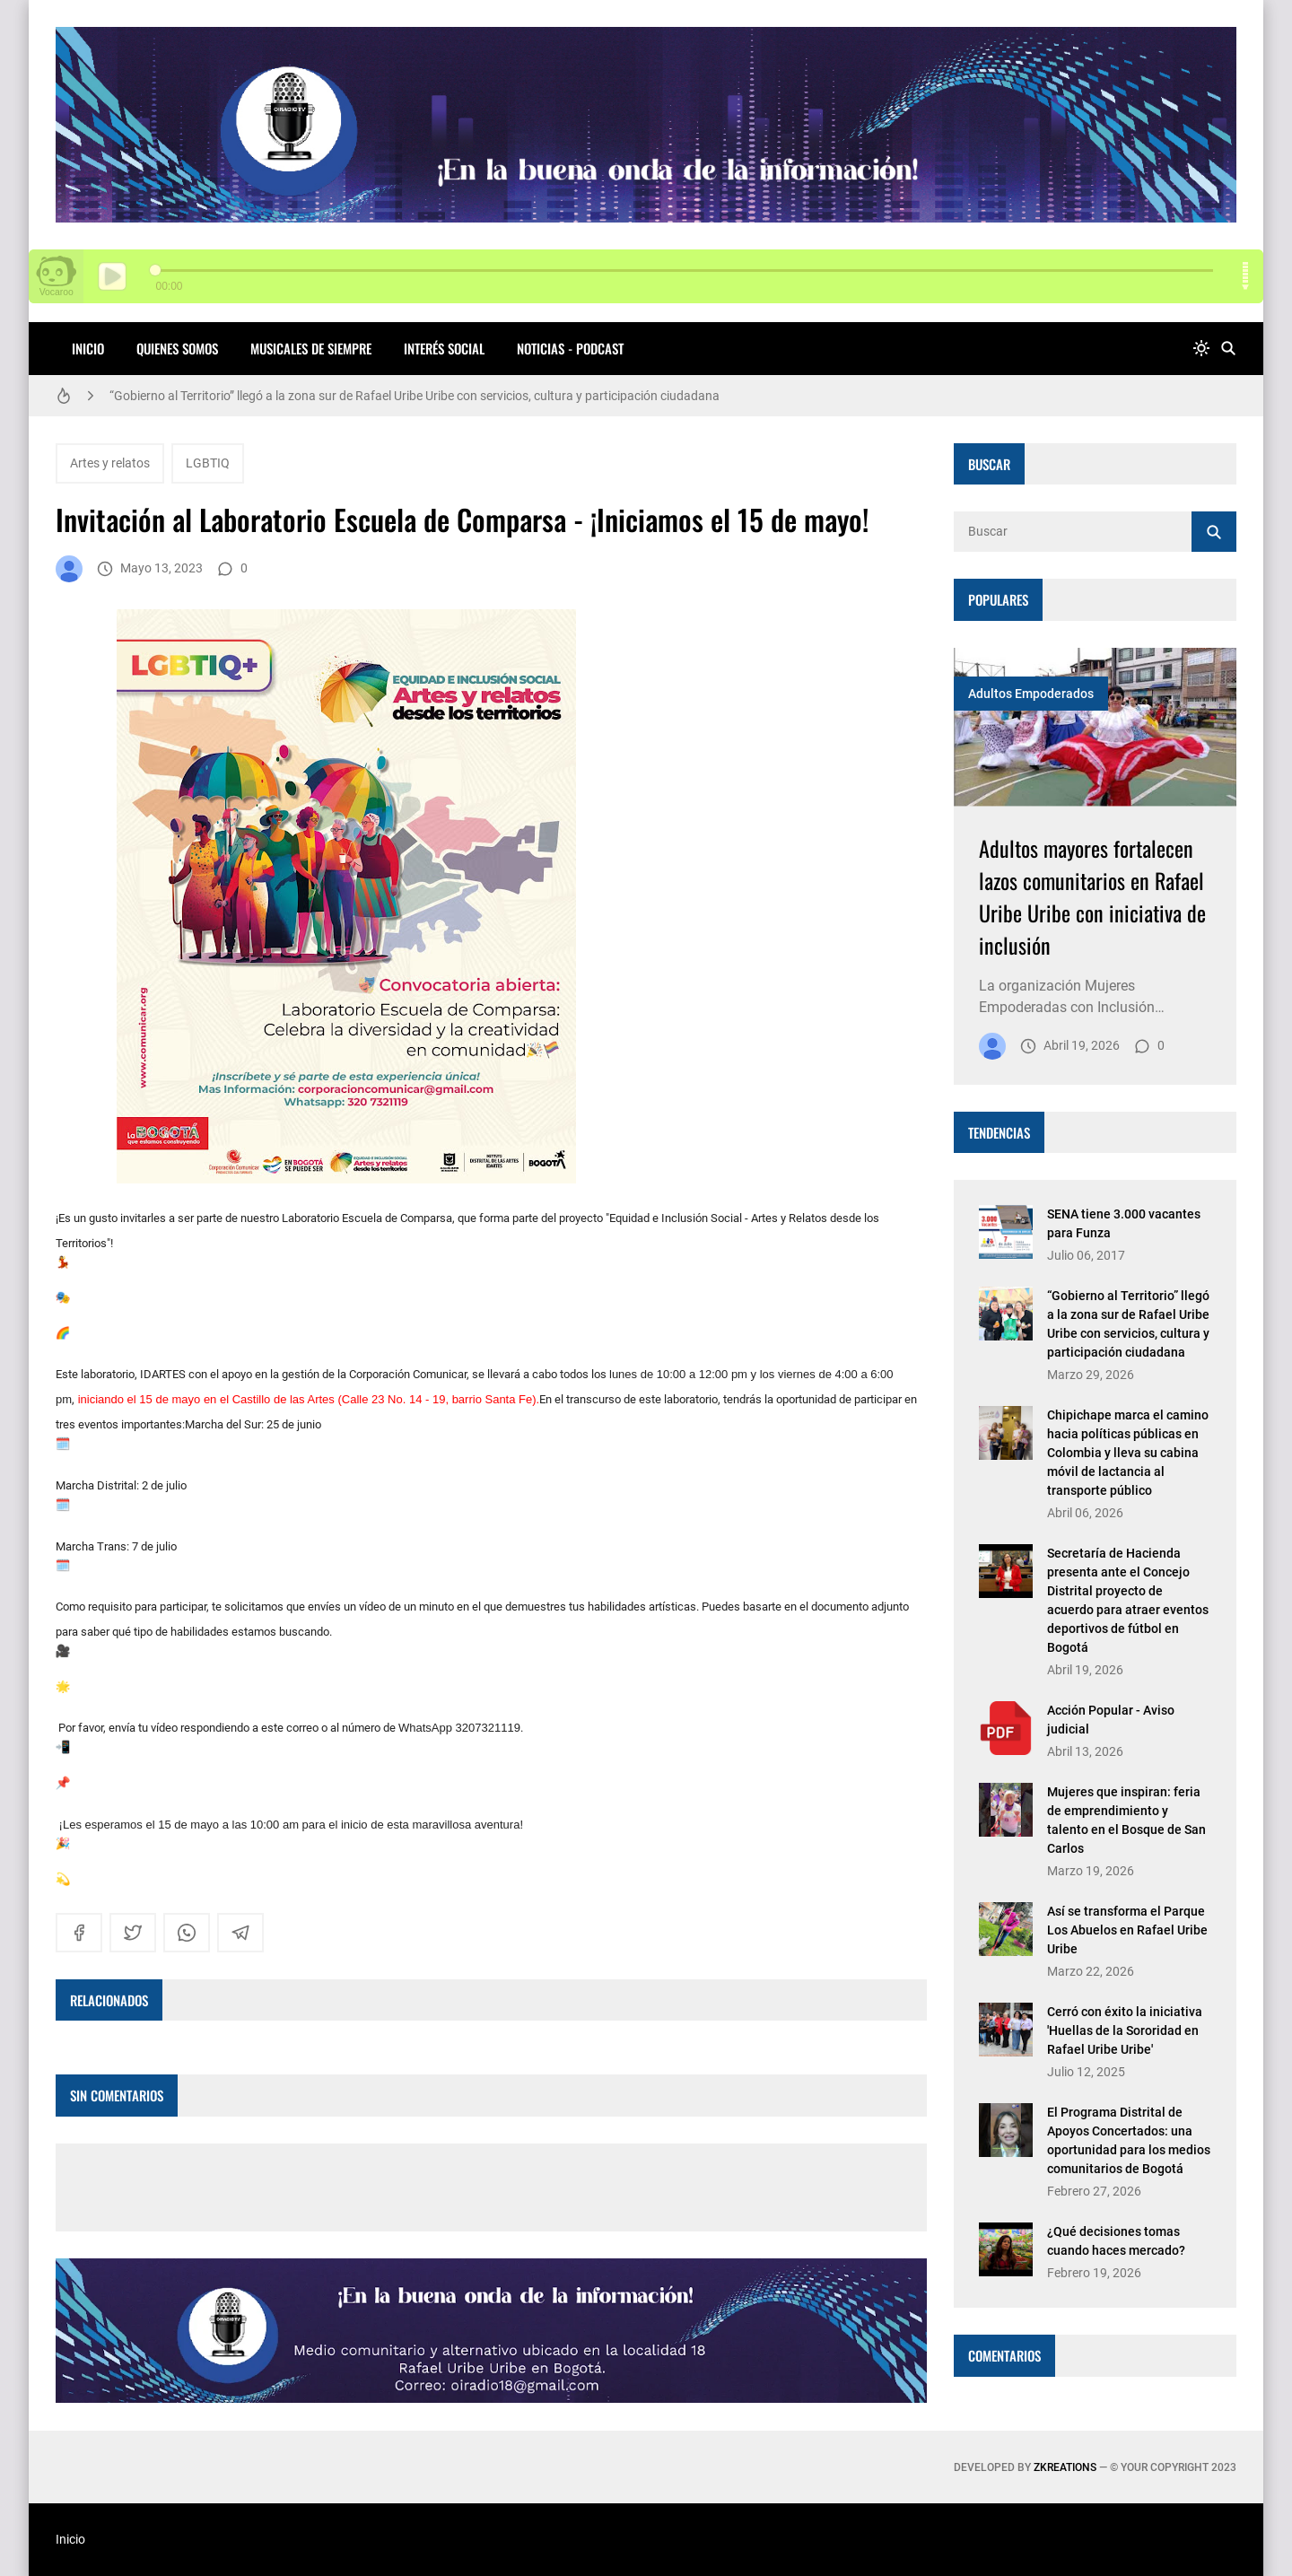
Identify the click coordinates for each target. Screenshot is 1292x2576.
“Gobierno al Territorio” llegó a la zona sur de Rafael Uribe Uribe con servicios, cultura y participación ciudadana (414, 396)
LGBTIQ (208, 463)
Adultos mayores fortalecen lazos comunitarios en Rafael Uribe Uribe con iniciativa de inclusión (1092, 896)
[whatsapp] (186, 1932)
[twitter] (132, 1932)
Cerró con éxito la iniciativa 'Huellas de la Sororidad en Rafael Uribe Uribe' (1124, 2030)
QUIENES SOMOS (177, 348)
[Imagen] (1095, 727)
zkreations (1065, 2467)
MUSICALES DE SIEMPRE (310, 348)
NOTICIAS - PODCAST (570, 348)
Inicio (88, 348)
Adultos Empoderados (1031, 693)
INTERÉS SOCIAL (444, 348)
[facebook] (79, 1932)
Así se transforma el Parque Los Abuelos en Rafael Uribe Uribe (1127, 1930)
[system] (1201, 348)
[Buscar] (1228, 348)
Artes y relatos (110, 463)
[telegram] (240, 1932)
